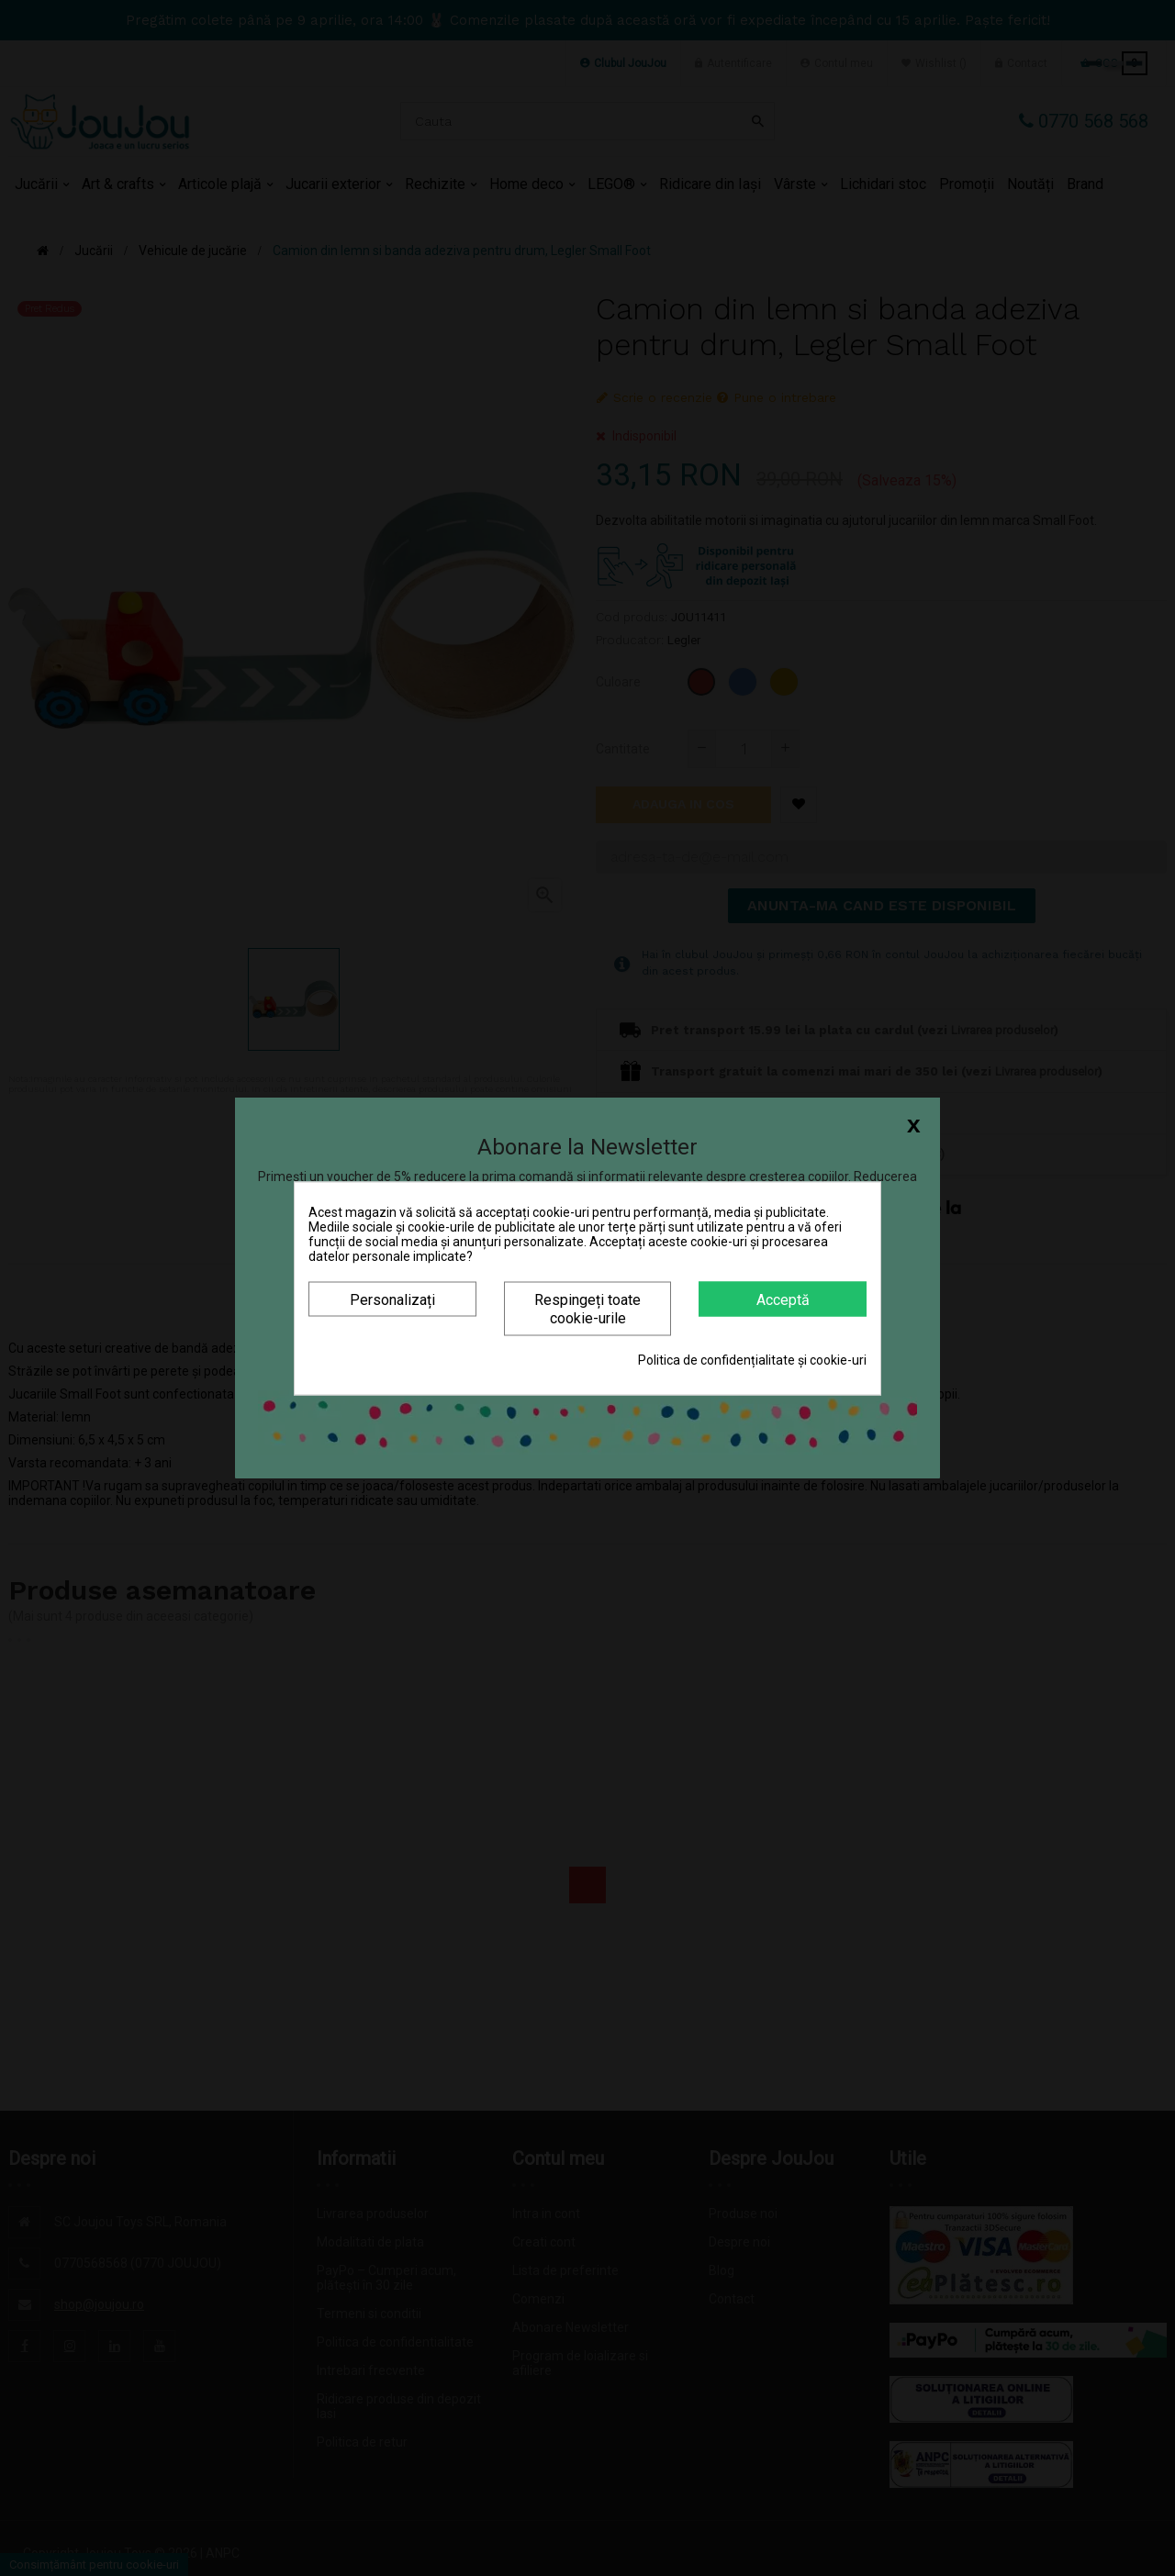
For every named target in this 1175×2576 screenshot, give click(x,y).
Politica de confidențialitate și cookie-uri (752, 1359)
